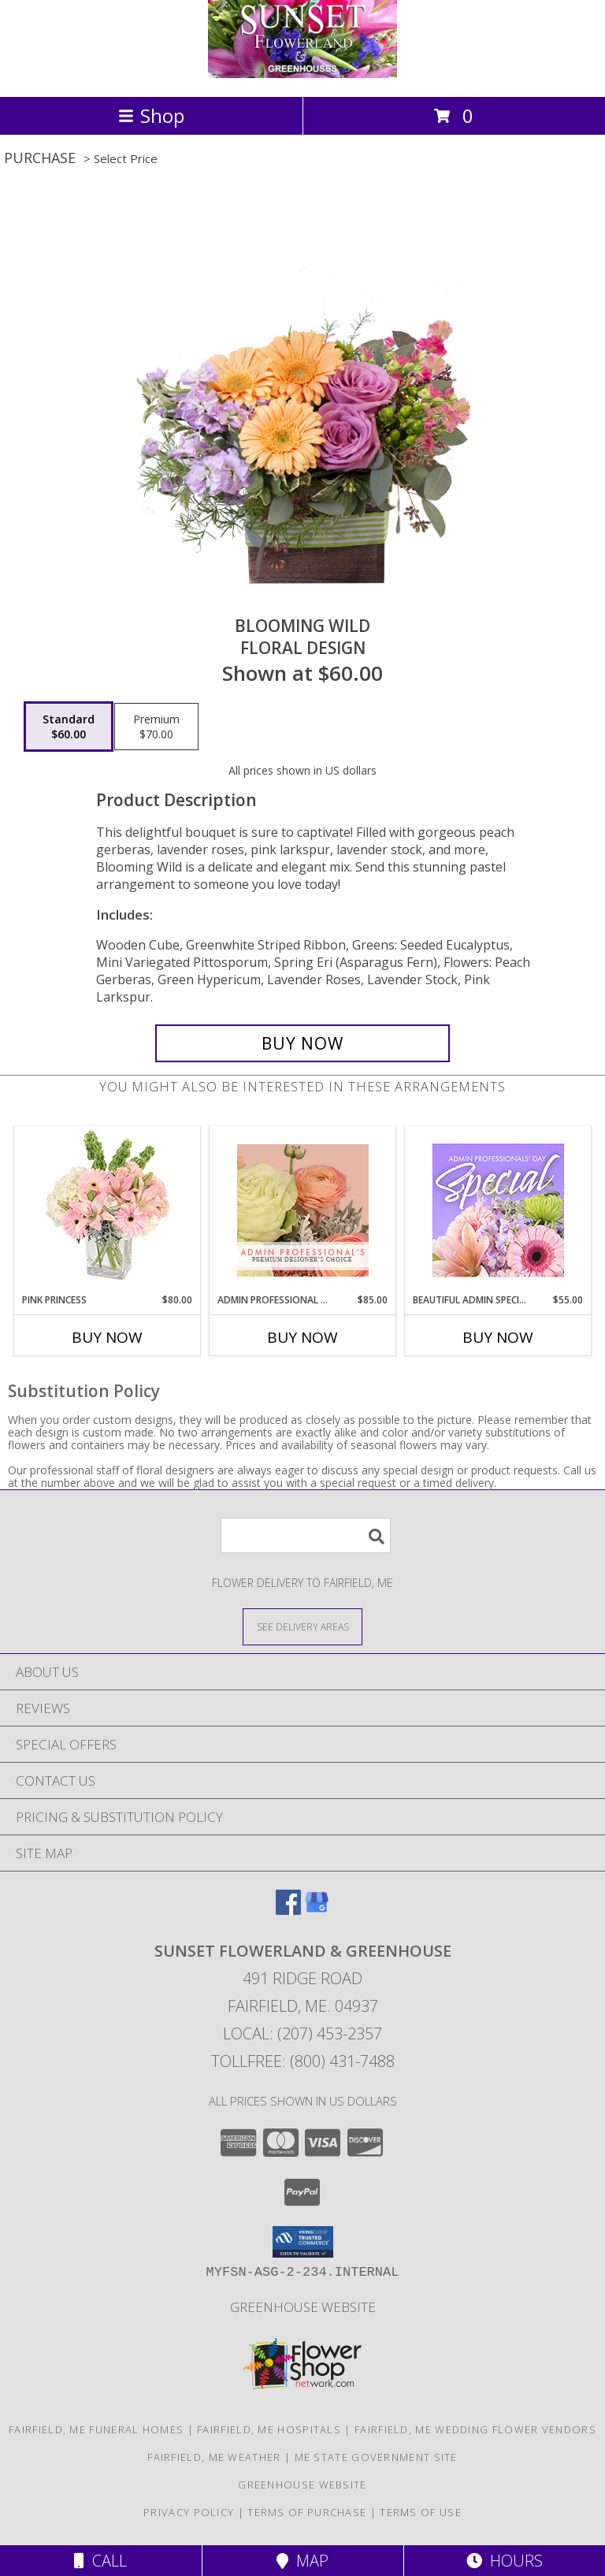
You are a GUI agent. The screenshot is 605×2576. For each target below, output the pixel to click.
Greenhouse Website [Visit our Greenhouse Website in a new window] (303, 2307)
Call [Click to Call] (100, 2560)
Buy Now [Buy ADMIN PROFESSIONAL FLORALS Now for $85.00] (302, 1337)
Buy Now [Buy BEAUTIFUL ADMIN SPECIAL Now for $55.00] (497, 1337)
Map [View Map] (302, 2560)
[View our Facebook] (288, 1910)
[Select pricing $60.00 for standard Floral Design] (68, 726)
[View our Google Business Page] (316, 1910)
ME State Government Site (376, 2457)
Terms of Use (421, 2512)
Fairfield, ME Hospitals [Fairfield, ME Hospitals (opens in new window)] (269, 2429)
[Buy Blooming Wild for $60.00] (302, 1043)
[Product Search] (306, 1535)
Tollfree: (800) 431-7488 (303, 2061)
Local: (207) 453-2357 (302, 2033)
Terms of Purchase (306, 2512)
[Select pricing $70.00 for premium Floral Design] (156, 726)
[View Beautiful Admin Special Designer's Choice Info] (498, 1210)
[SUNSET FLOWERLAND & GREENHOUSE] (302, 73)
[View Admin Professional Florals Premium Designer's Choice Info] (303, 1210)
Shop (151, 115)
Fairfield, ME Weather (213, 2457)
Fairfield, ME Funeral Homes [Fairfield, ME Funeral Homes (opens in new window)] (96, 2429)
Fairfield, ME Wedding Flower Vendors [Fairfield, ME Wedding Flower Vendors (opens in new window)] (475, 2429)
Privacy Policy (188, 2512)
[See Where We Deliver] (302, 1626)
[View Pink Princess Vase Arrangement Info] (107, 1210)
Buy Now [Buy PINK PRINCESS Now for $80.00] (107, 1337)
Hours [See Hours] (504, 2560)
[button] (303, 2242)
